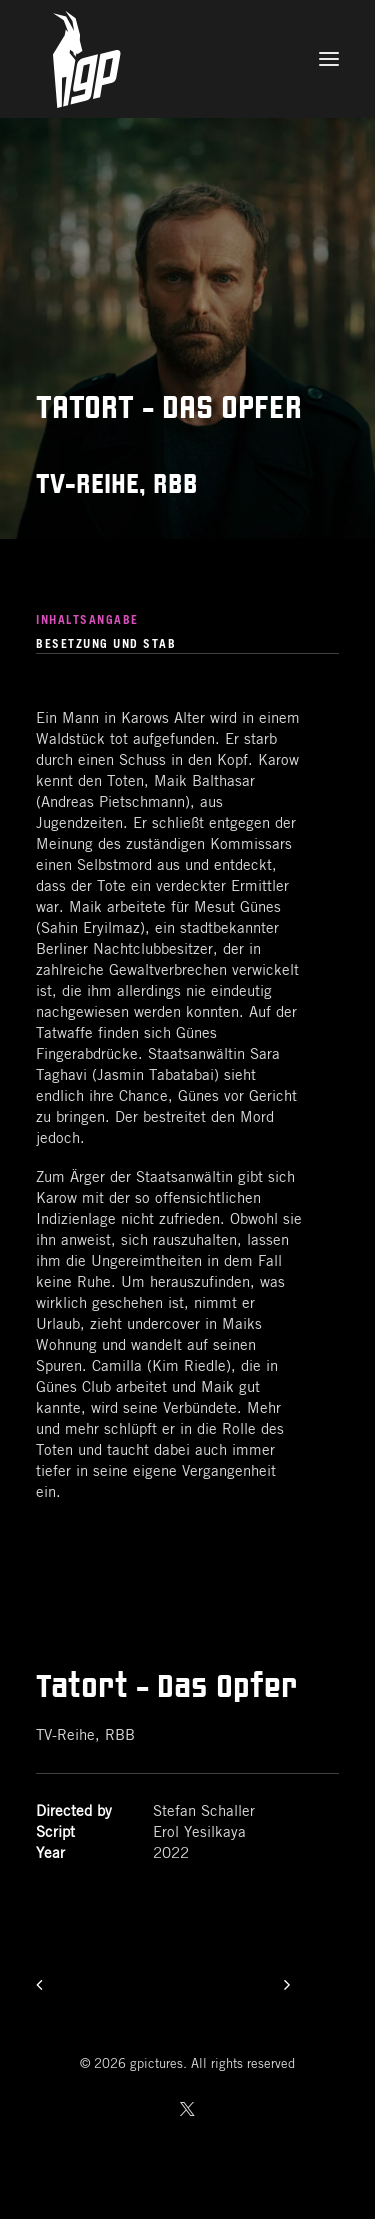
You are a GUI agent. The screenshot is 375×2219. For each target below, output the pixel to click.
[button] (329, 59)
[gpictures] (187, 59)
